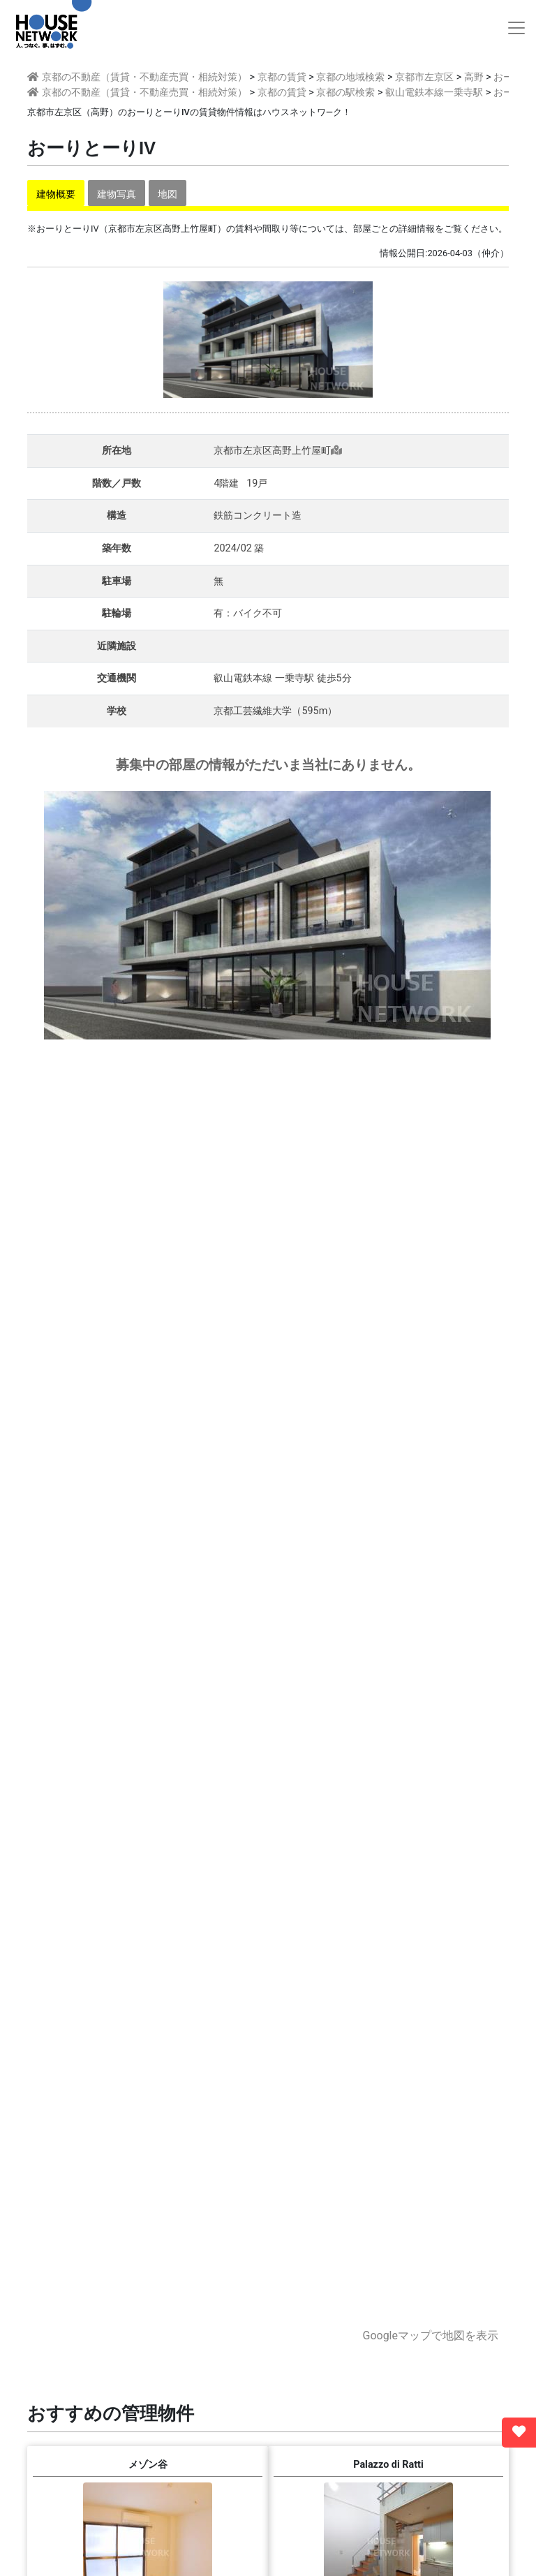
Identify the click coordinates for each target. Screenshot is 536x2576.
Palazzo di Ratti (388, 2465)
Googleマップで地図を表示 (430, 2335)
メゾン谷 (148, 2465)
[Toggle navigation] (516, 28)
